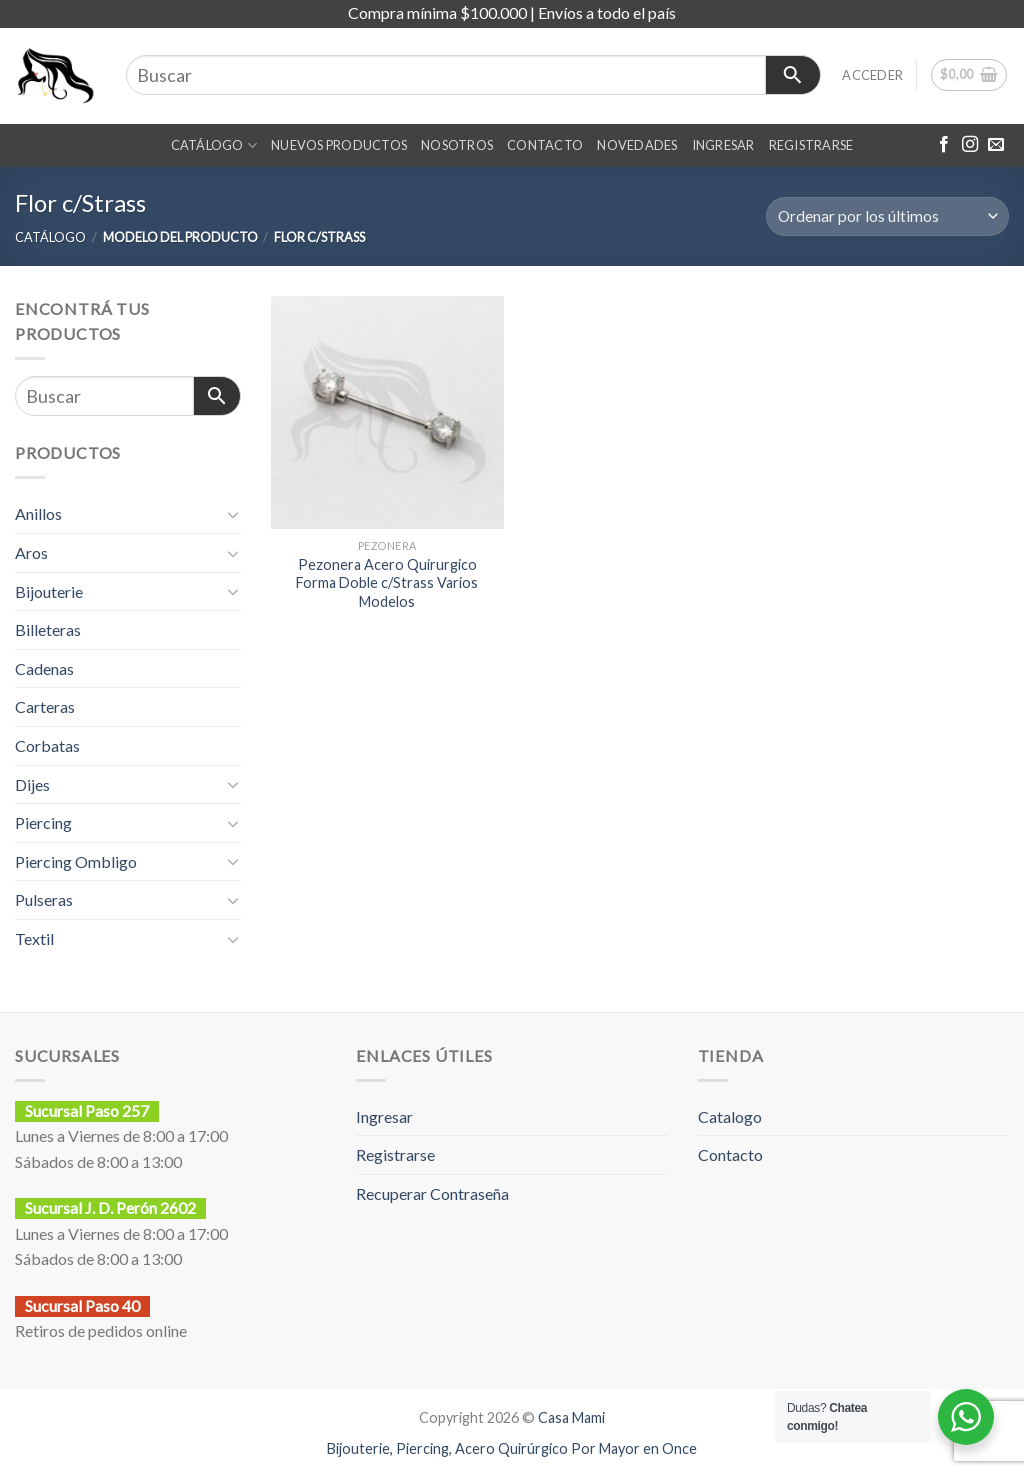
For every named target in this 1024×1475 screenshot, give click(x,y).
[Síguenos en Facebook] (944, 145)
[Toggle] (233, 514)
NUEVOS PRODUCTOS (339, 145)
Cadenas (44, 668)
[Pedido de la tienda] (887, 216)
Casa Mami (571, 1417)
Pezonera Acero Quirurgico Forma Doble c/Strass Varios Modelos (387, 583)
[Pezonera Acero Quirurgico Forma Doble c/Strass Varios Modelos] (387, 412)
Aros (31, 552)
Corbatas (47, 745)
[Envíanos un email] (996, 145)
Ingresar (384, 1116)
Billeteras (48, 629)
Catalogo (730, 1116)
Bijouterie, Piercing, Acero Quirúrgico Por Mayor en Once (512, 1448)
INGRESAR (723, 145)
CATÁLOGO (214, 145)
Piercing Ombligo (76, 861)
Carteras (45, 706)
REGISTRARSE (811, 145)
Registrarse (395, 1154)
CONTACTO (545, 145)
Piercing (43, 822)
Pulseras (44, 899)
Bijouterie (49, 591)
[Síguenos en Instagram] (970, 145)
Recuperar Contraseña (432, 1193)
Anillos (38, 513)
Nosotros (457, 145)
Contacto (730, 1154)
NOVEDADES (637, 145)
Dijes (32, 784)
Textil (34, 938)
